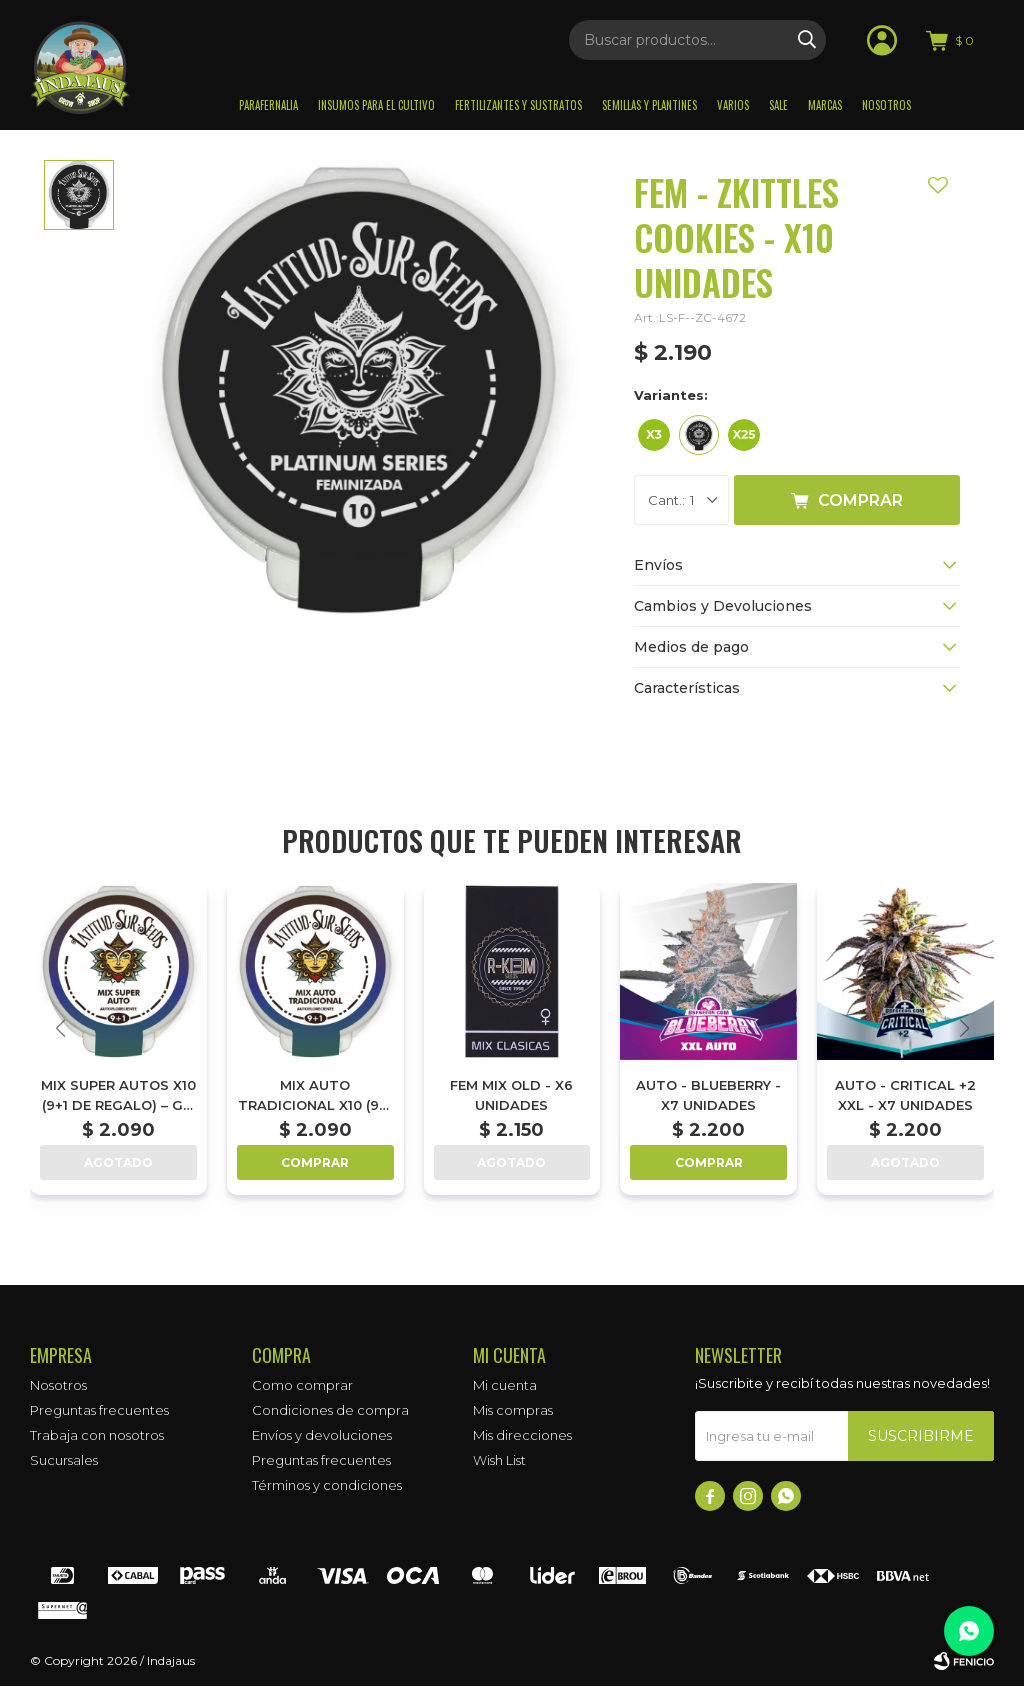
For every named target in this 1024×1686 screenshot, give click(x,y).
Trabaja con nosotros (97, 1435)
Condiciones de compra (330, 1410)
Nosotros (886, 105)
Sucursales (64, 1460)
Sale (778, 105)
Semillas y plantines (649, 105)
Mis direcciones (522, 1435)
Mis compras (513, 1410)
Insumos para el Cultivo (376, 105)
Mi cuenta (505, 1385)
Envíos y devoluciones (322, 1435)
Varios (733, 105)
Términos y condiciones (327, 1485)
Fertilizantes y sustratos (518, 105)
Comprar (860, 500)
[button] (964, 1028)
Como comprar (302, 1385)
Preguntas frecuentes (99, 1410)
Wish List (499, 1460)
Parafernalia (268, 105)
